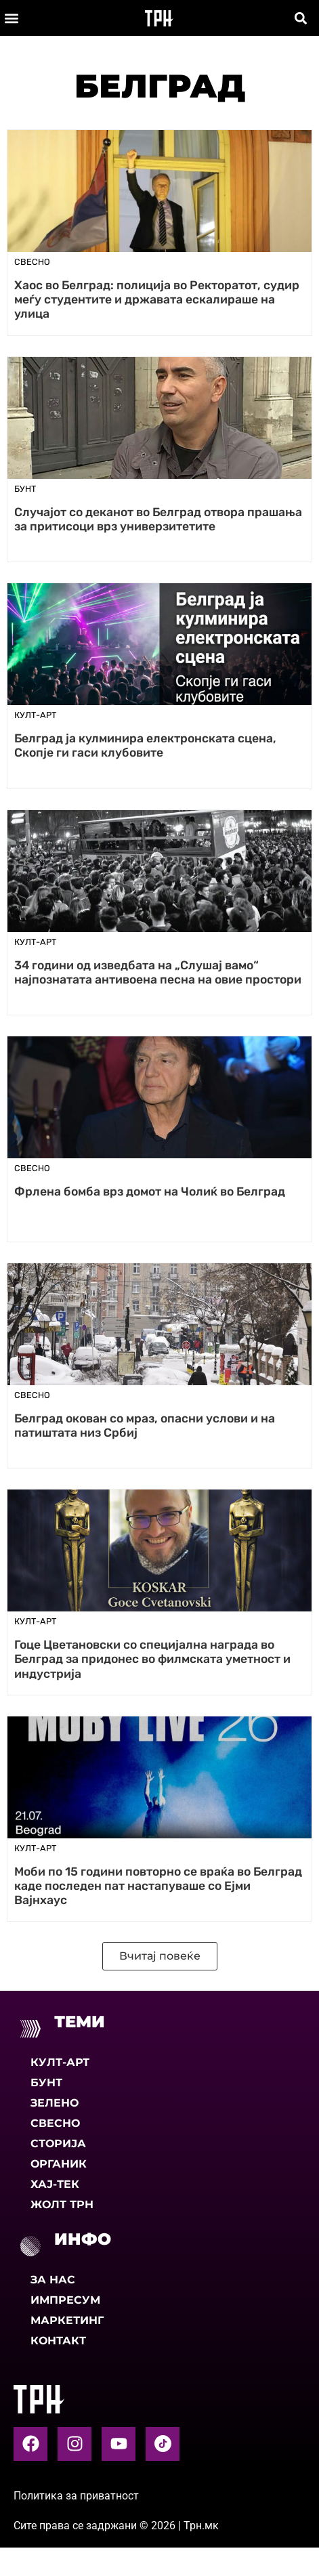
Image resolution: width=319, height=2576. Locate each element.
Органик (58, 2163)
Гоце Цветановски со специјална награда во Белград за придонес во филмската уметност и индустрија (152, 1659)
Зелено (54, 2102)
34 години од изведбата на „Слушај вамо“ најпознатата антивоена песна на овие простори (157, 972)
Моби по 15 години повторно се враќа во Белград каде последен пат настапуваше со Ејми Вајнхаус (158, 1886)
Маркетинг (67, 2320)
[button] (11, 18)
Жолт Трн (61, 2204)
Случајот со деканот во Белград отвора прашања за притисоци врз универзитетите (158, 519)
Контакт (58, 2340)
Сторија (58, 2143)
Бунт (46, 2082)
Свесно (55, 2123)
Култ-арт (59, 2062)
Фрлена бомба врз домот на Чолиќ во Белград (149, 1191)
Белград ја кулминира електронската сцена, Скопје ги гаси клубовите (145, 745)
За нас (52, 2279)
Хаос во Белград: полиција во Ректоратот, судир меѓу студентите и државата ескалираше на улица (156, 299)
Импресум (65, 2300)
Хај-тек (54, 2184)
